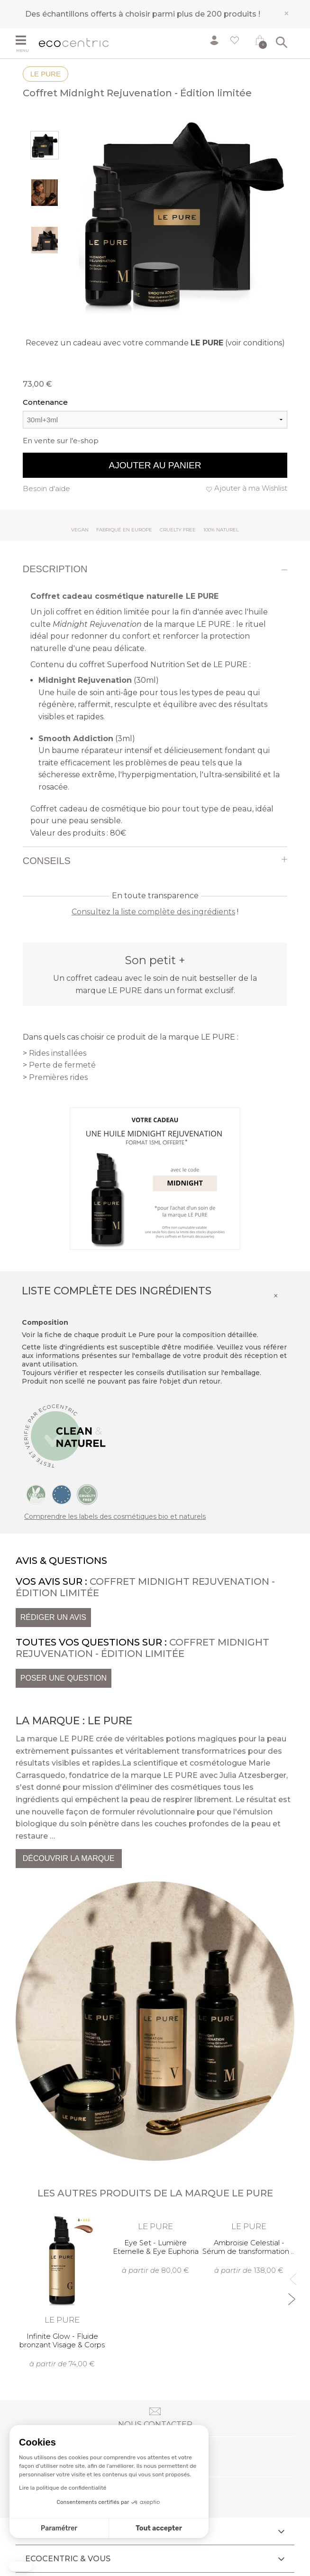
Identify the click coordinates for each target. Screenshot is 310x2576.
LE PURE (45, 74)
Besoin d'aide (46, 488)
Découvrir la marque (69, 1858)
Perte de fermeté (62, 1064)
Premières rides (58, 1077)
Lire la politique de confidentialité (62, 2487)
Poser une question (63, 1678)
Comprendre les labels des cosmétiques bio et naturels (115, 1516)
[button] (20, 2566)
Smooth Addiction (75, 738)
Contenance (45, 402)
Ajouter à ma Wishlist (250, 488)
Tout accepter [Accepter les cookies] (159, 2528)
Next (290, 2295)
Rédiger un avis (53, 1617)
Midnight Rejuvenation (85, 680)
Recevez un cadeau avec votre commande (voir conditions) (155, 342)
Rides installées (57, 1053)
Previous (290, 2275)
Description (55, 569)
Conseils (47, 861)
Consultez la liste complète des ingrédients (153, 911)
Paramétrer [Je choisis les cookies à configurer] (59, 2528)
